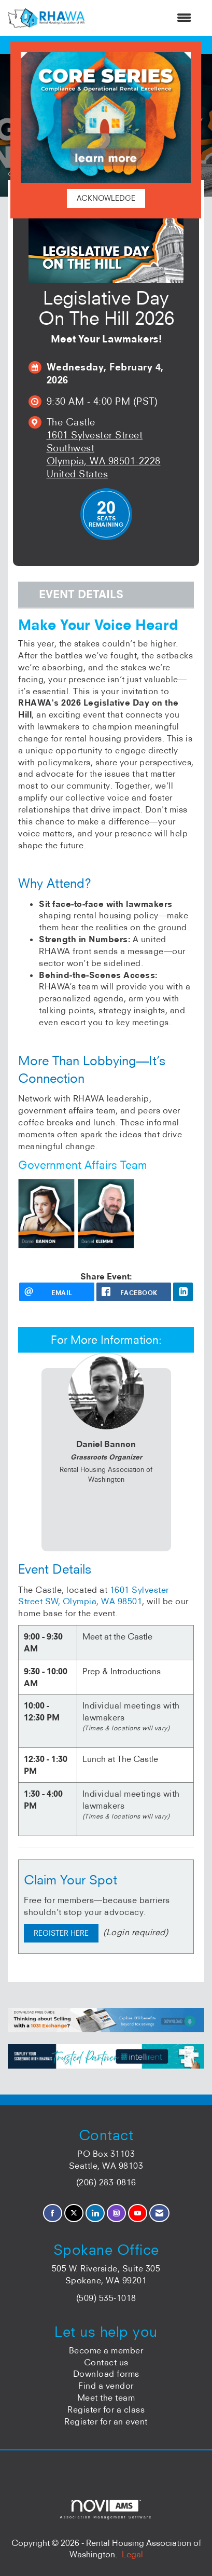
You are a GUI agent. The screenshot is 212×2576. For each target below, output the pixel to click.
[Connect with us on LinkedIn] (95, 2213)
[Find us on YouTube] (137, 2213)
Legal (132, 2554)
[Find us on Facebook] (52, 2213)
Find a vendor (106, 2385)
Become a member (106, 2350)
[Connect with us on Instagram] (116, 2213)
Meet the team (106, 2397)
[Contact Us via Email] (159, 2213)
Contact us (106, 2362)
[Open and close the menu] (143, 18)
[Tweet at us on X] (73, 2213)
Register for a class (106, 2409)
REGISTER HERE (61, 1933)
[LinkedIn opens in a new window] (183, 1292)
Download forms (106, 2373)
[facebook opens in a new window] (134, 1292)
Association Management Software (106, 2509)
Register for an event (106, 2421)
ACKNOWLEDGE (106, 198)
